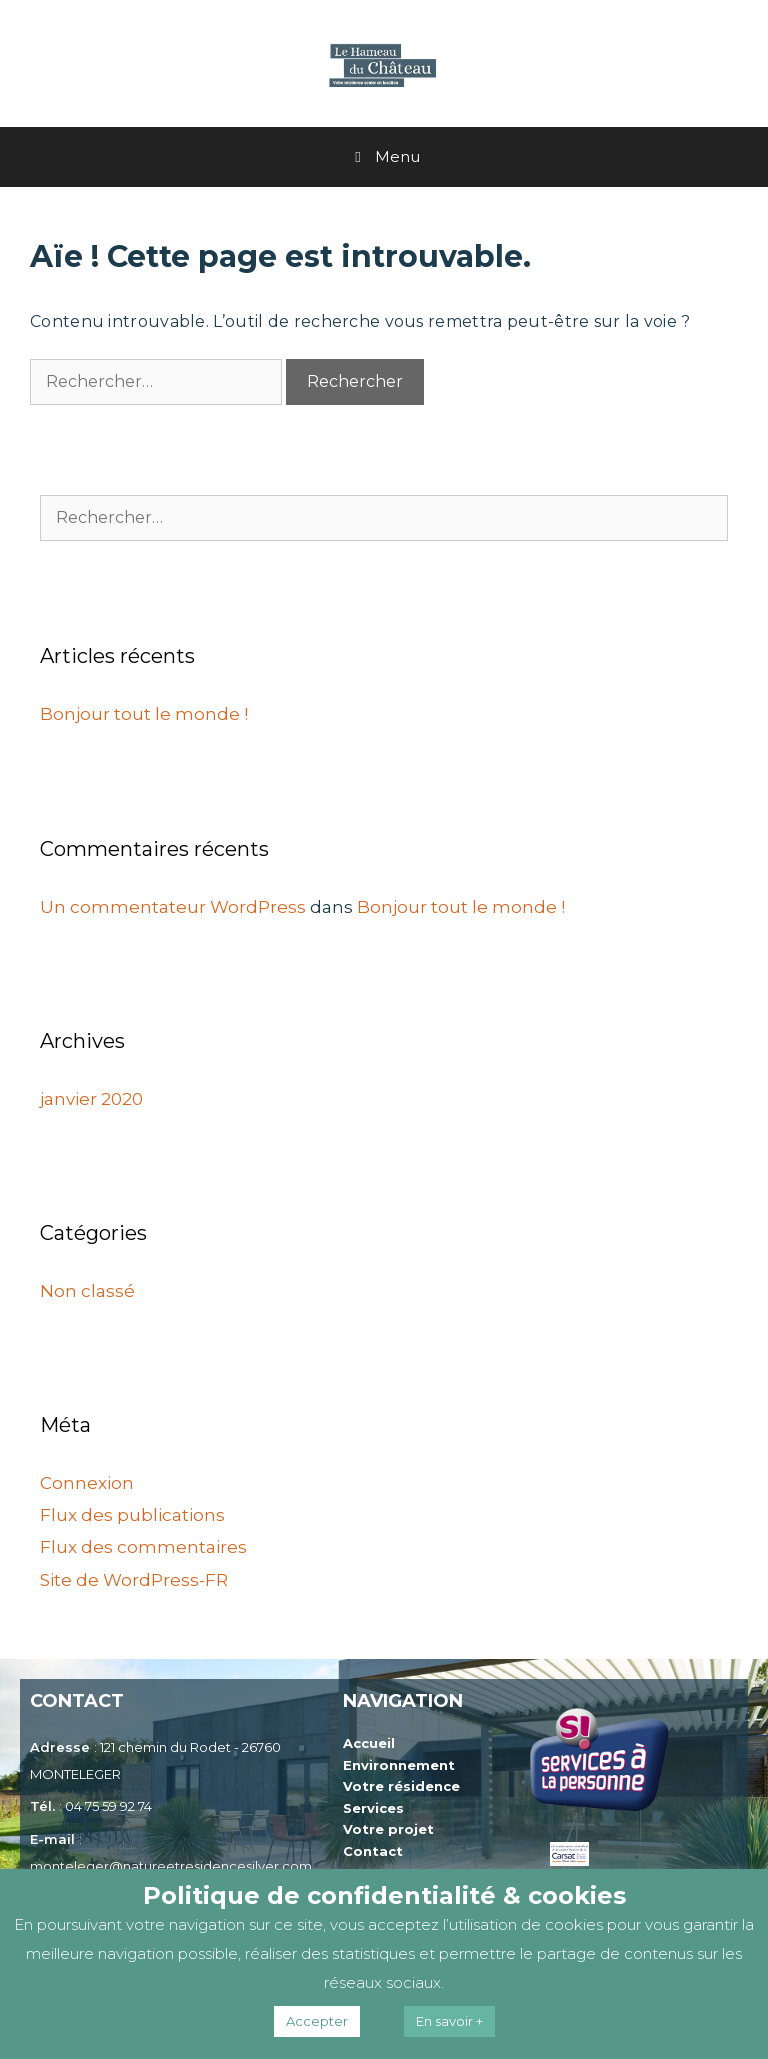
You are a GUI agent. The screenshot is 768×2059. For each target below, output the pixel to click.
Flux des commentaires (143, 1547)
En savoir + (449, 2021)
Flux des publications (132, 1515)
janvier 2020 (91, 1099)
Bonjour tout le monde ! (144, 714)
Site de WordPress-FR (134, 1580)
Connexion (87, 1483)
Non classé (87, 1291)
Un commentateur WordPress (173, 907)
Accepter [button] (317, 2021)
